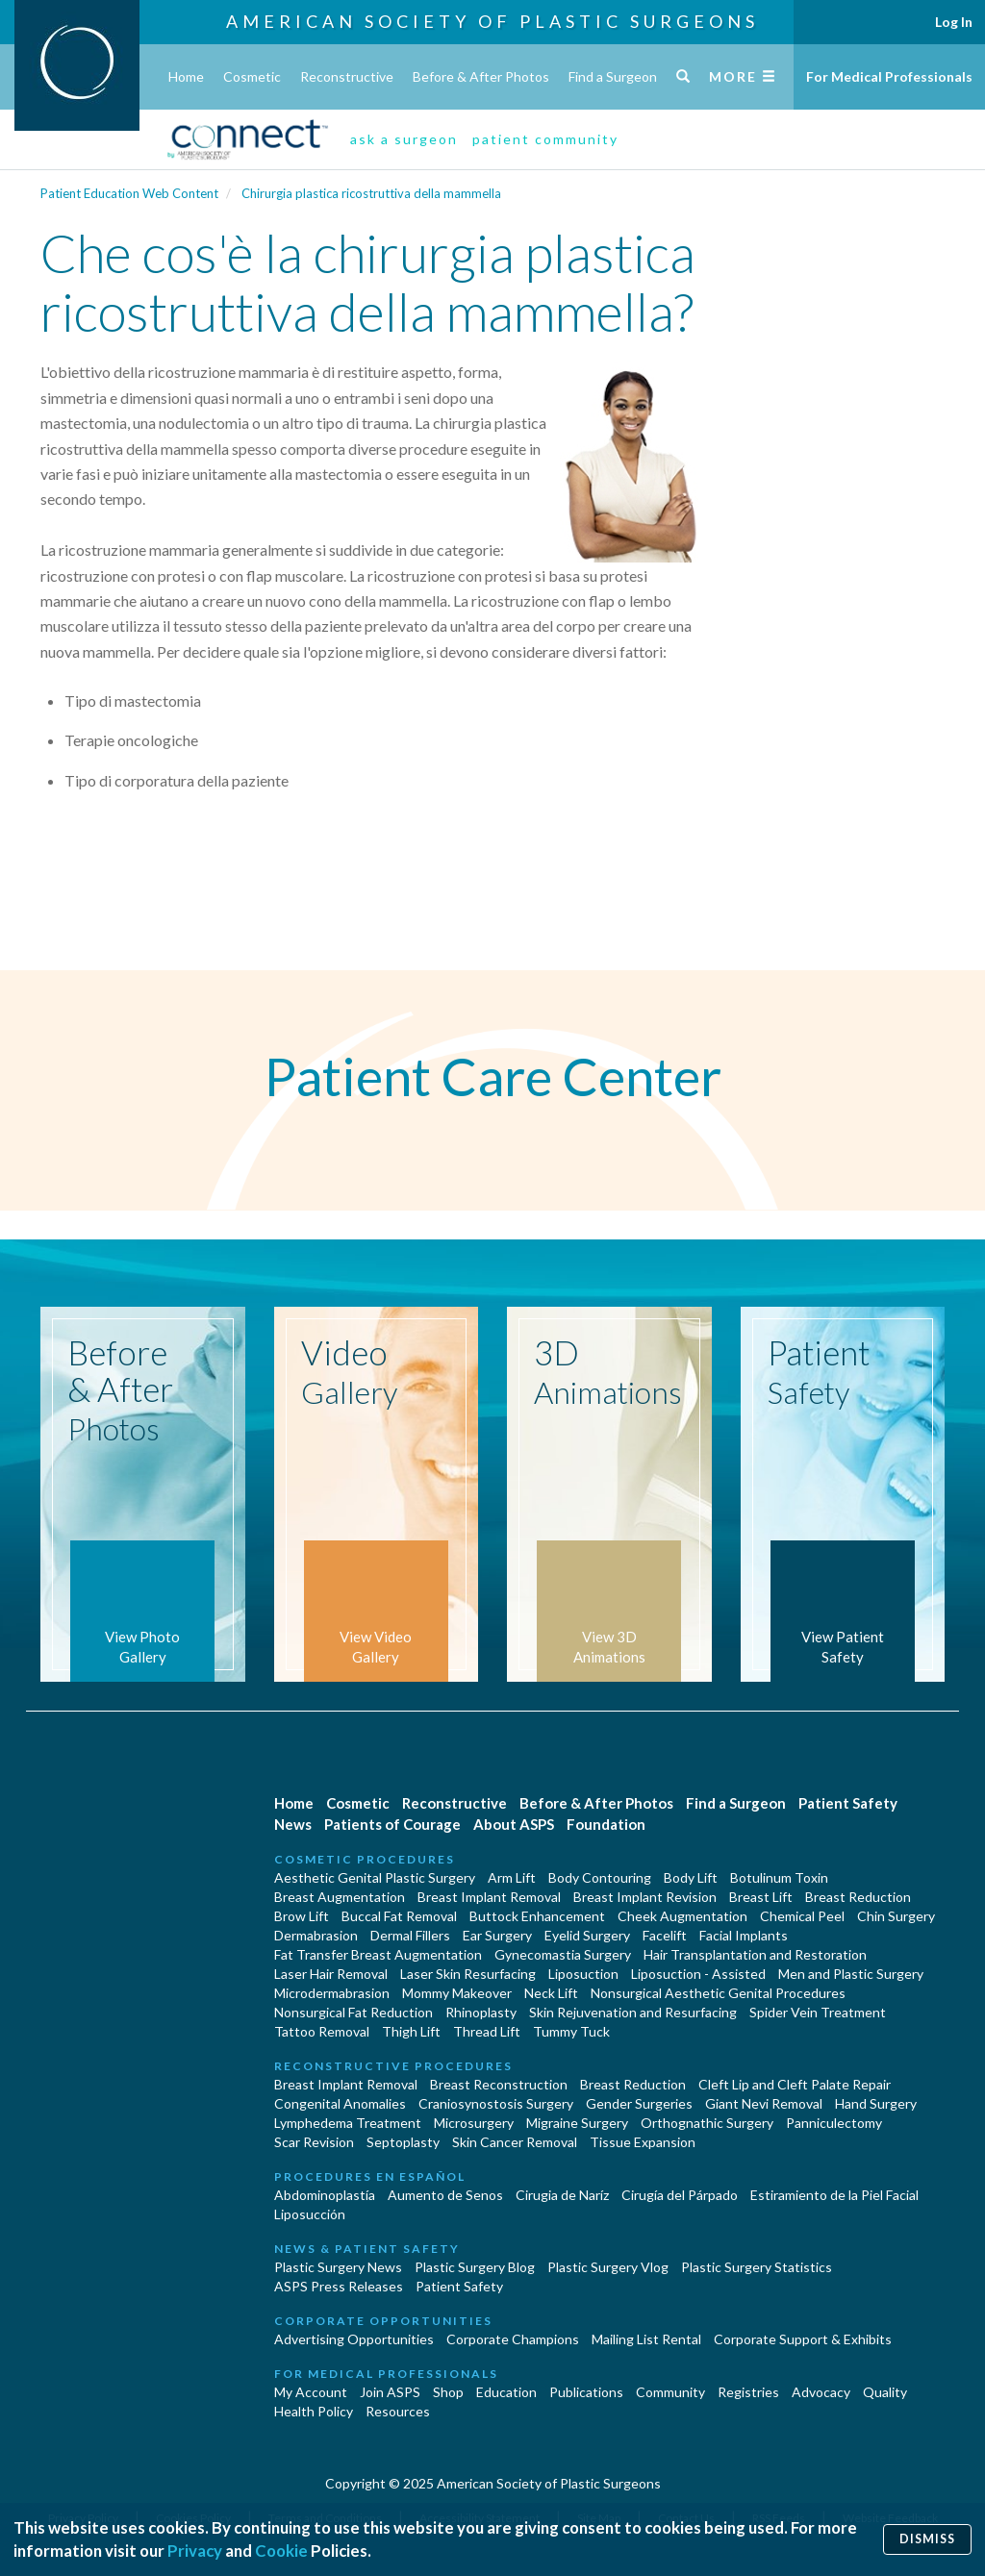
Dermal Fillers (410, 1935)
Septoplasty (403, 2142)
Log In (953, 21)
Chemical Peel (802, 1916)
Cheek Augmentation (682, 1916)
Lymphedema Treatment (347, 2122)
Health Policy (313, 2411)
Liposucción (309, 2214)
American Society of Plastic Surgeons (492, 21)
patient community (545, 139)
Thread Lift (486, 2031)
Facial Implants (743, 1935)
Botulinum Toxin (779, 1877)
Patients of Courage (392, 1824)
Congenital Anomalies (340, 2103)
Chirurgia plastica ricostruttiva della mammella (371, 193)
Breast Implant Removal (489, 1896)
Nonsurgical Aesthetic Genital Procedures (718, 1993)
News (293, 1824)
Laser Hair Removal (331, 1973)
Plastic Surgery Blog (475, 2267)
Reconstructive (346, 76)
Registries (748, 2392)
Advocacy (821, 2392)
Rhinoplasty (481, 2012)
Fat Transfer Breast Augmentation (378, 1954)
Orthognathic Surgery (707, 2122)
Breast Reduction (858, 1896)
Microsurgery (474, 2122)
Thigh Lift (411, 2031)
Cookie (281, 2550)
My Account (310, 2392)
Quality (885, 2392)
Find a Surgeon (612, 76)
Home (186, 76)
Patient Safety (847, 1803)
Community (670, 2392)
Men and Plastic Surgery (850, 1973)
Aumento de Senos (445, 2195)
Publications (586, 2392)
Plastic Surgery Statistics (756, 2267)
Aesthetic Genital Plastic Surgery (374, 1877)
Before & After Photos (481, 76)
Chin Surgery (896, 1916)
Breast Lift (761, 1896)
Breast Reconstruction (499, 2084)
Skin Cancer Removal (514, 2142)
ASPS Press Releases (338, 2286)
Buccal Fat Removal (399, 1916)
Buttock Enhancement (537, 1916)
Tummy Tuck (571, 2031)
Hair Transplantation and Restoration (755, 1954)
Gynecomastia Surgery (562, 1954)
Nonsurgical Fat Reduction (353, 2012)
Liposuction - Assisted (698, 1973)
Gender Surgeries (639, 2103)
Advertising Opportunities (354, 2339)
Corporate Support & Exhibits (803, 2339)
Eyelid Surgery (587, 1935)
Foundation (606, 1824)
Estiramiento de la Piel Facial (834, 2195)
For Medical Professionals (889, 76)
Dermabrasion (316, 1935)
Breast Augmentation (339, 1896)
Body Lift (691, 1877)
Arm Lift (512, 1877)
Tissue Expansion (642, 2142)
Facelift (665, 1935)
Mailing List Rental (646, 2339)
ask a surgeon (404, 139)
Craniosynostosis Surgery (495, 2103)
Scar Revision (314, 2142)
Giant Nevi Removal (763, 2103)
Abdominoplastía (324, 2195)
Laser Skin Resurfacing (468, 1973)
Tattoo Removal (321, 2031)
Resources (398, 2411)
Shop (448, 2392)
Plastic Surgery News (338, 2267)
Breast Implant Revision (645, 1896)
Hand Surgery (876, 2103)
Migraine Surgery (577, 2122)
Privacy (194, 2550)
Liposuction (583, 1973)
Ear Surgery (497, 1935)
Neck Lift (551, 1993)
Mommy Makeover (457, 1993)
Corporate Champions (512, 2339)
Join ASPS (390, 2392)
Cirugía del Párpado (679, 2195)
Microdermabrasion (332, 1993)
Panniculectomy (834, 2122)
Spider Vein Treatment (817, 2012)
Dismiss (927, 2539)
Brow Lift (301, 1916)
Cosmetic (252, 76)
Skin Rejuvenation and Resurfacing (633, 2012)
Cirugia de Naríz (562, 2195)
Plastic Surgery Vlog (608, 2267)
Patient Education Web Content (129, 193)
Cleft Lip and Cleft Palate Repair (794, 2084)
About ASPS (513, 1824)
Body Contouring (599, 1877)
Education (506, 2392)
